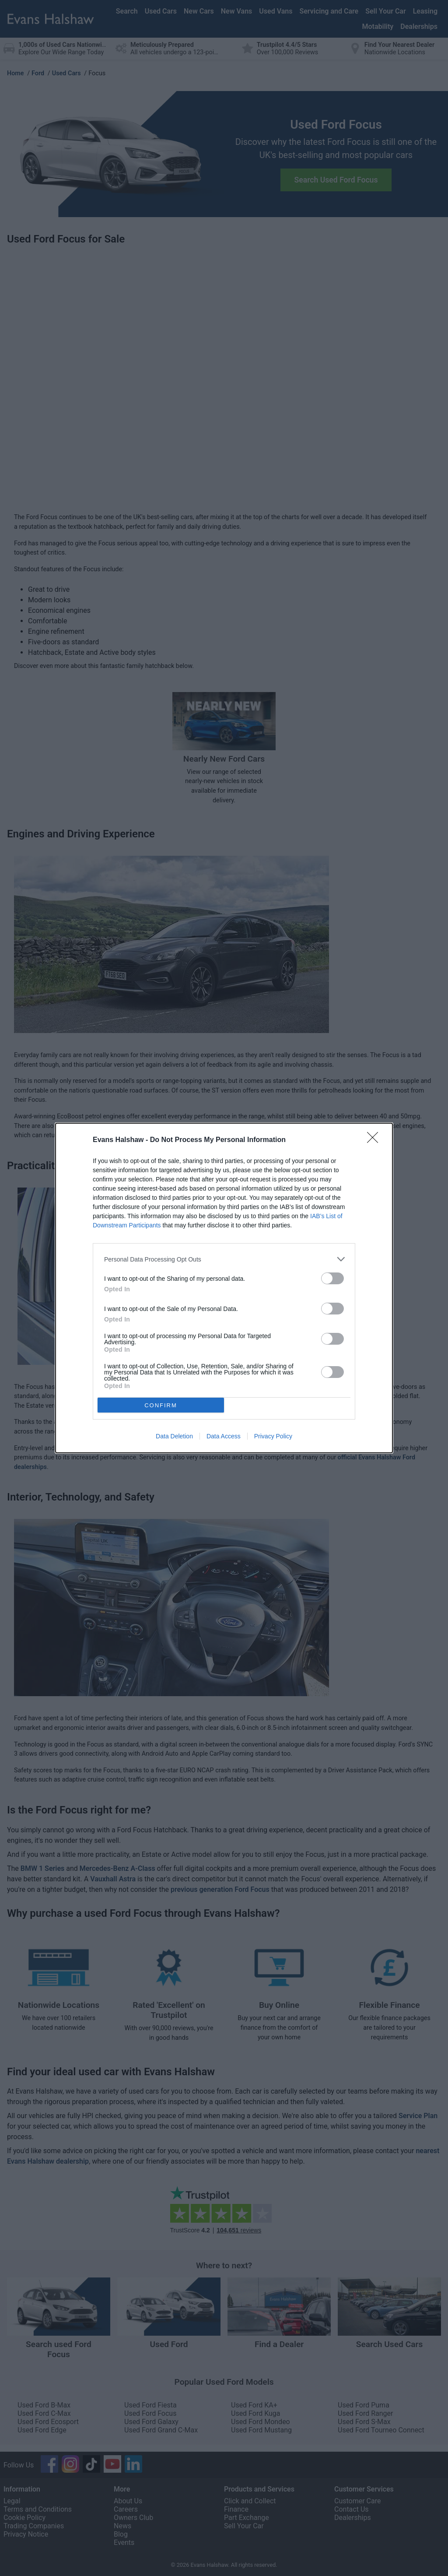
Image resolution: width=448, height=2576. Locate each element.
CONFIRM (160, 1405)
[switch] (332, 1278)
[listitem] (224, 1259)
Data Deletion (174, 1436)
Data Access (223, 1436)
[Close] (375, 1140)
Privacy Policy (273, 1436)
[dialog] (224, 1288)
